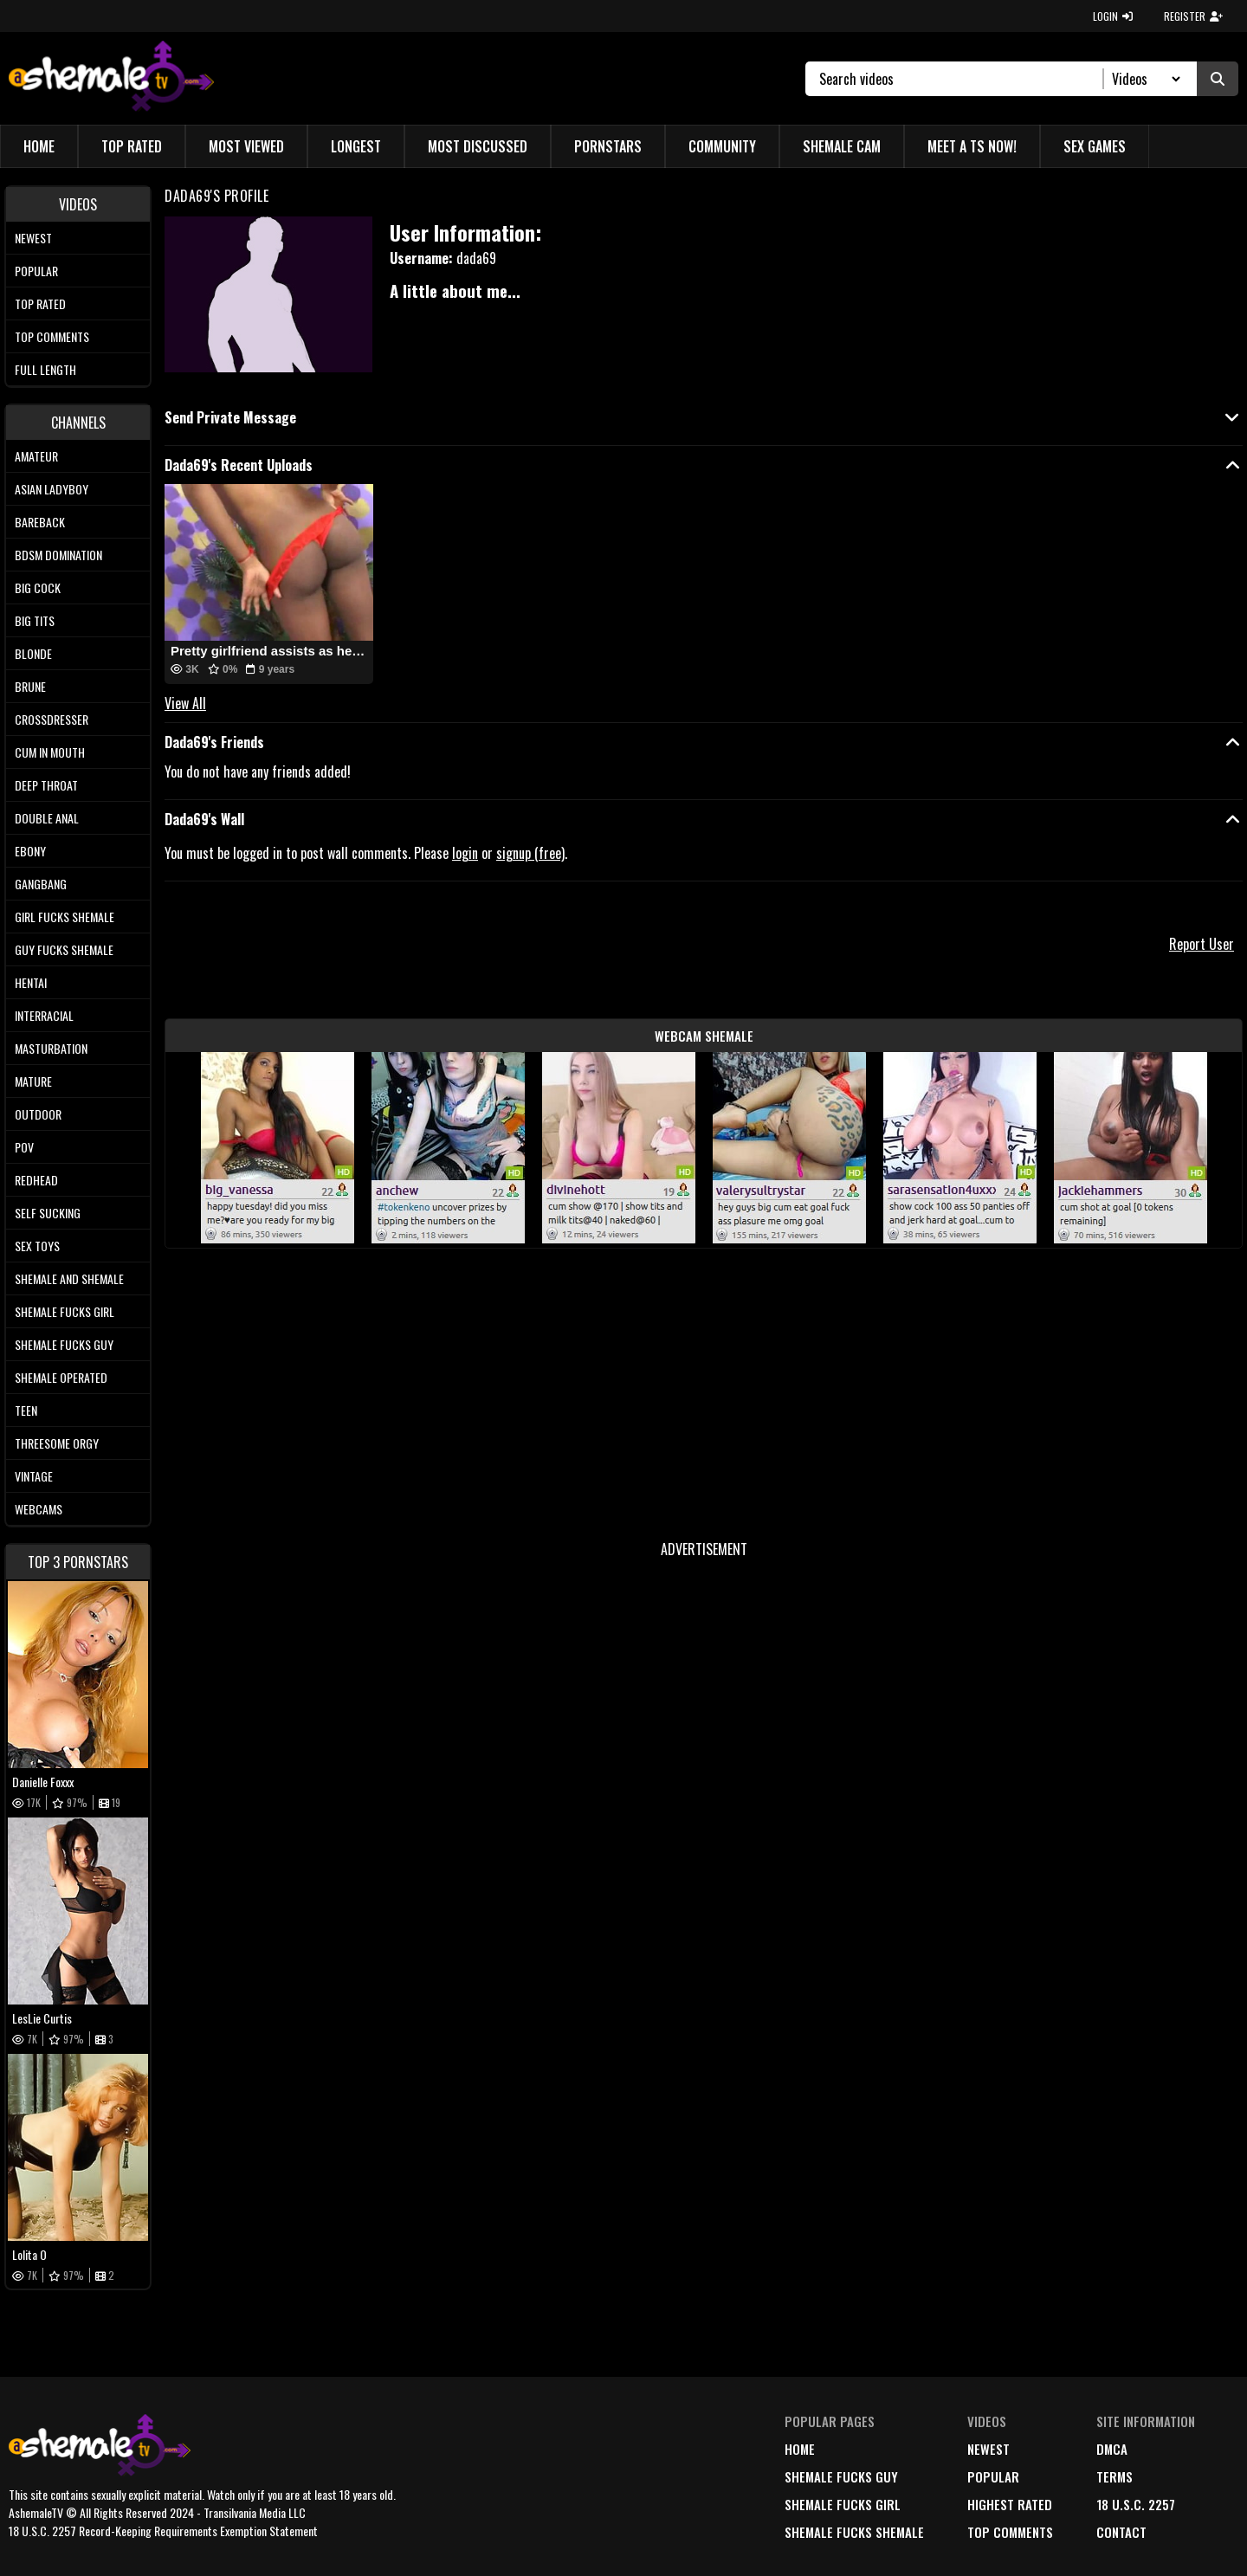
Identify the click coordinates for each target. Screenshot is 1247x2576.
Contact (1121, 2531)
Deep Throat (46, 785)
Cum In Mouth (50, 752)
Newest (33, 238)
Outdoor (38, 1114)
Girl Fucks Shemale (64, 916)
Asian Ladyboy (51, 489)
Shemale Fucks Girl (64, 1311)
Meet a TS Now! (972, 146)
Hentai (31, 982)
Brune (30, 686)
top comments (1010, 2531)
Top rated (40, 303)
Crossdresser (51, 719)
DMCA (1111, 2448)
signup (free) (530, 853)
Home (39, 146)
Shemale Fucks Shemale (854, 2531)
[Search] (961, 78)
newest (988, 2448)
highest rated (1009, 2504)
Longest (356, 146)
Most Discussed (477, 146)
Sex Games (1094, 146)
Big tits (35, 620)
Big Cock (38, 587)
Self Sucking (48, 1213)
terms (1114, 2476)
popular (993, 2476)
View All (185, 703)
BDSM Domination (58, 555)
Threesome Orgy (57, 1443)
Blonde (33, 653)
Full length (45, 369)
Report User (1201, 943)
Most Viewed (246, 146)
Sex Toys (37, 1245)
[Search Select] (1143, 79)
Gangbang (41, 884)
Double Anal (47, 818)
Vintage (34, 1476)
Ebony (30, 851)
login (465, 853)
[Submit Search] (1217, 78)
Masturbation (51, 1048)
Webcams (38, 1509)
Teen (26, 1410)
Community (722, 146)
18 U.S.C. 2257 (1135, 2504)
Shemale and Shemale (69, 1278)
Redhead (36, 1180)
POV (24, 1147)
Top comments (52, 336)
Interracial (44, 1015)
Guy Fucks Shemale (64, 949)
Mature (33, 1081)
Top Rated (131, 146)
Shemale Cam (842, 146)
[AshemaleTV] (111, 78)
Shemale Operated (61, 1377)
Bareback (40, 522)
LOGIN (1113, 16)
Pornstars (608, 146)
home (800, 2448)
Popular (36, 270)
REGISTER (1193, 16)
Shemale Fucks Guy (64, 1344)
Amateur (36, 456)
